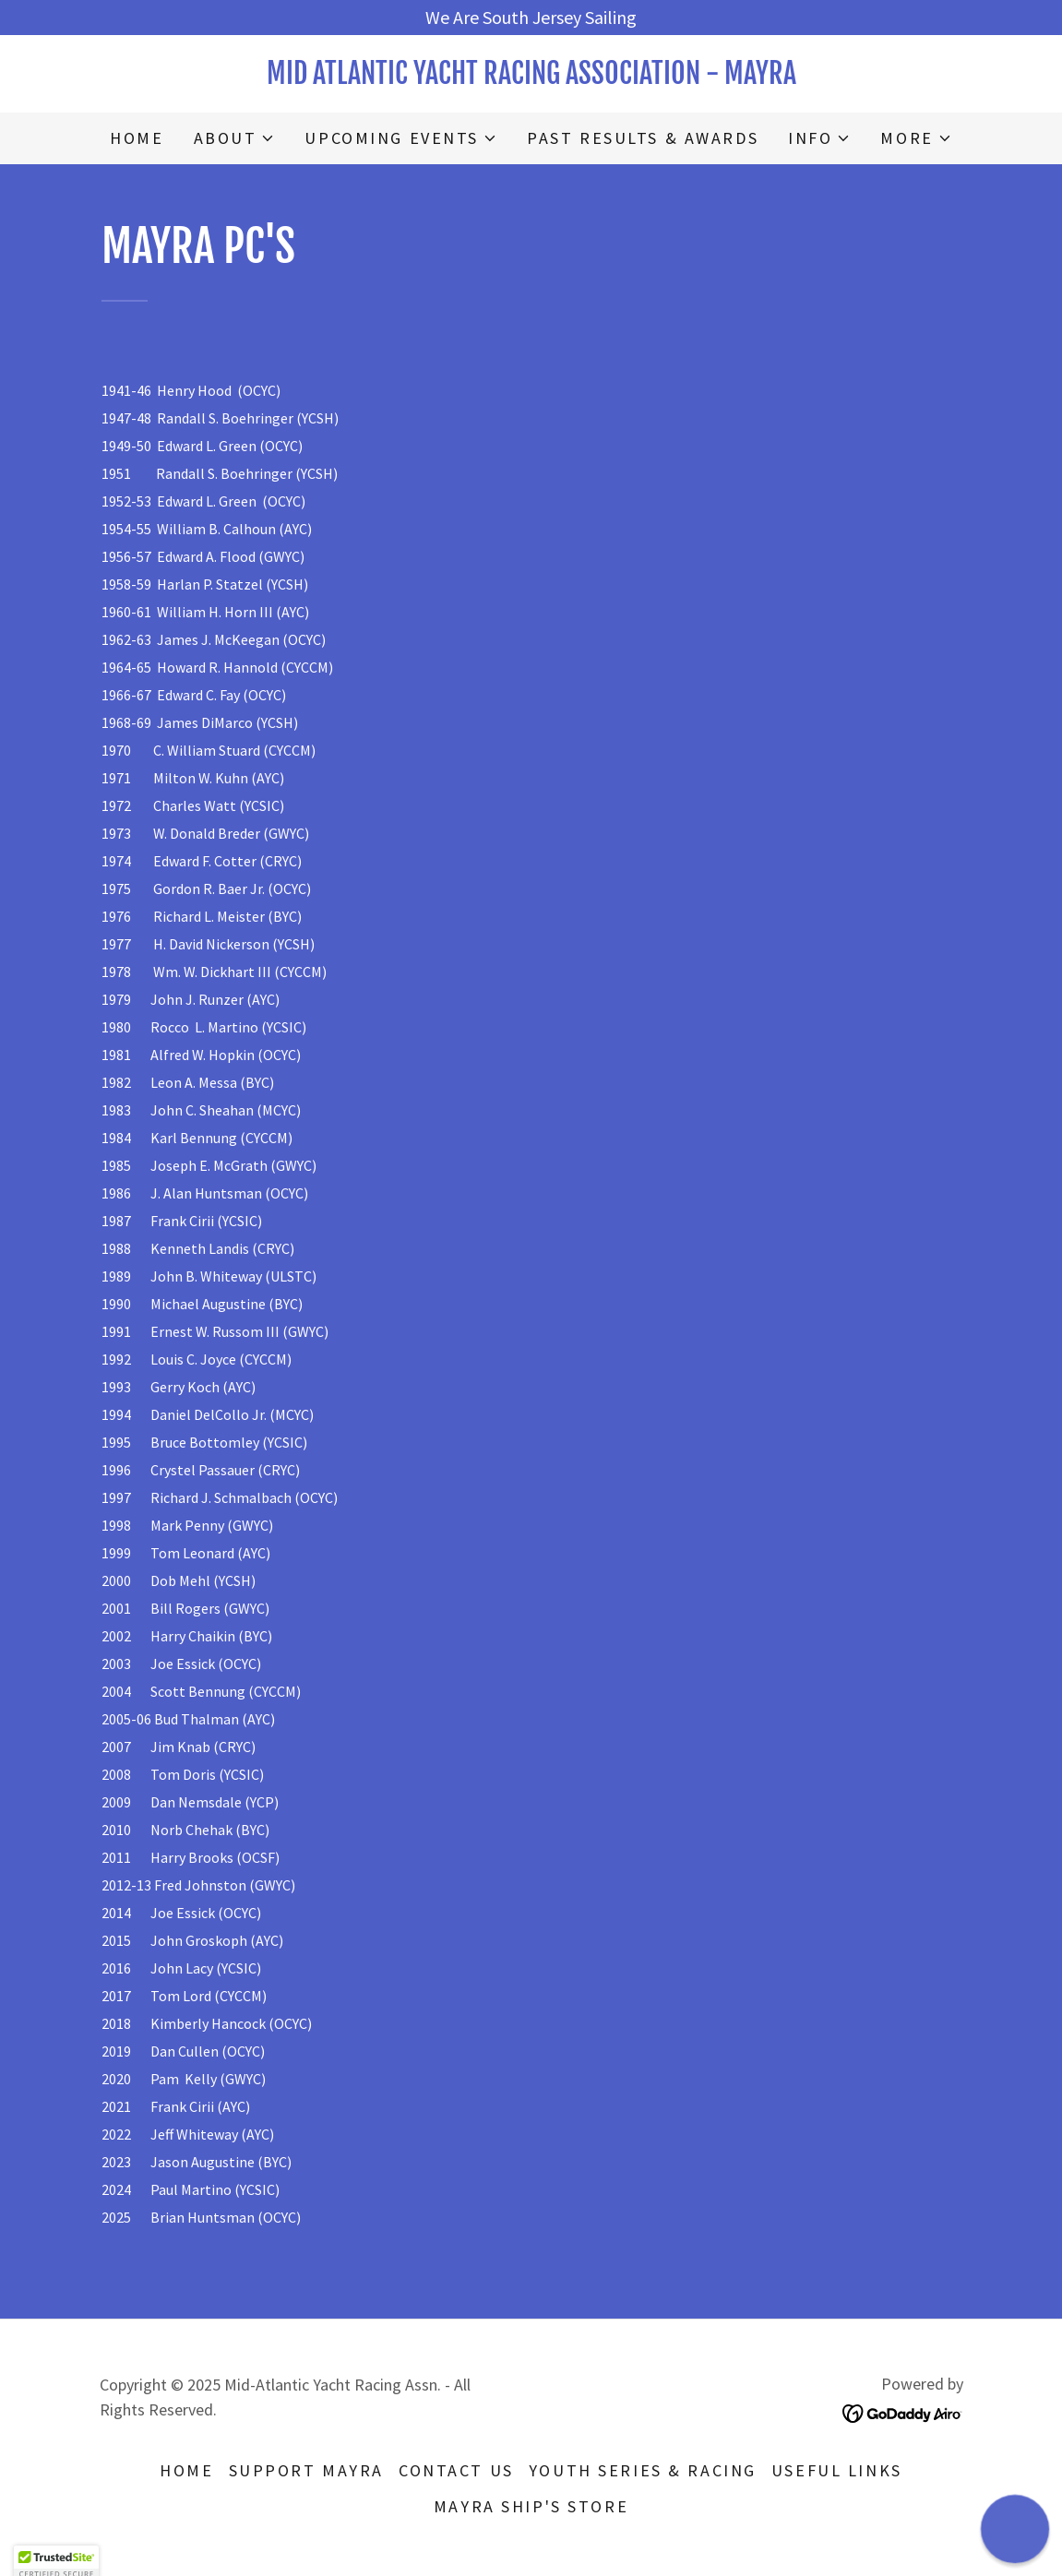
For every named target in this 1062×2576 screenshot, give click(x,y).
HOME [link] (136, 138)
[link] (531, 77)
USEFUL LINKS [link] (836, 2470)
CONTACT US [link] (456, 2470)
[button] (235, 138)
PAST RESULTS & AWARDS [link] (642, 138)
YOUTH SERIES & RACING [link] (643, 2470)
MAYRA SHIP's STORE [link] (531, 2506)
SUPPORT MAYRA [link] (306, 2470)
